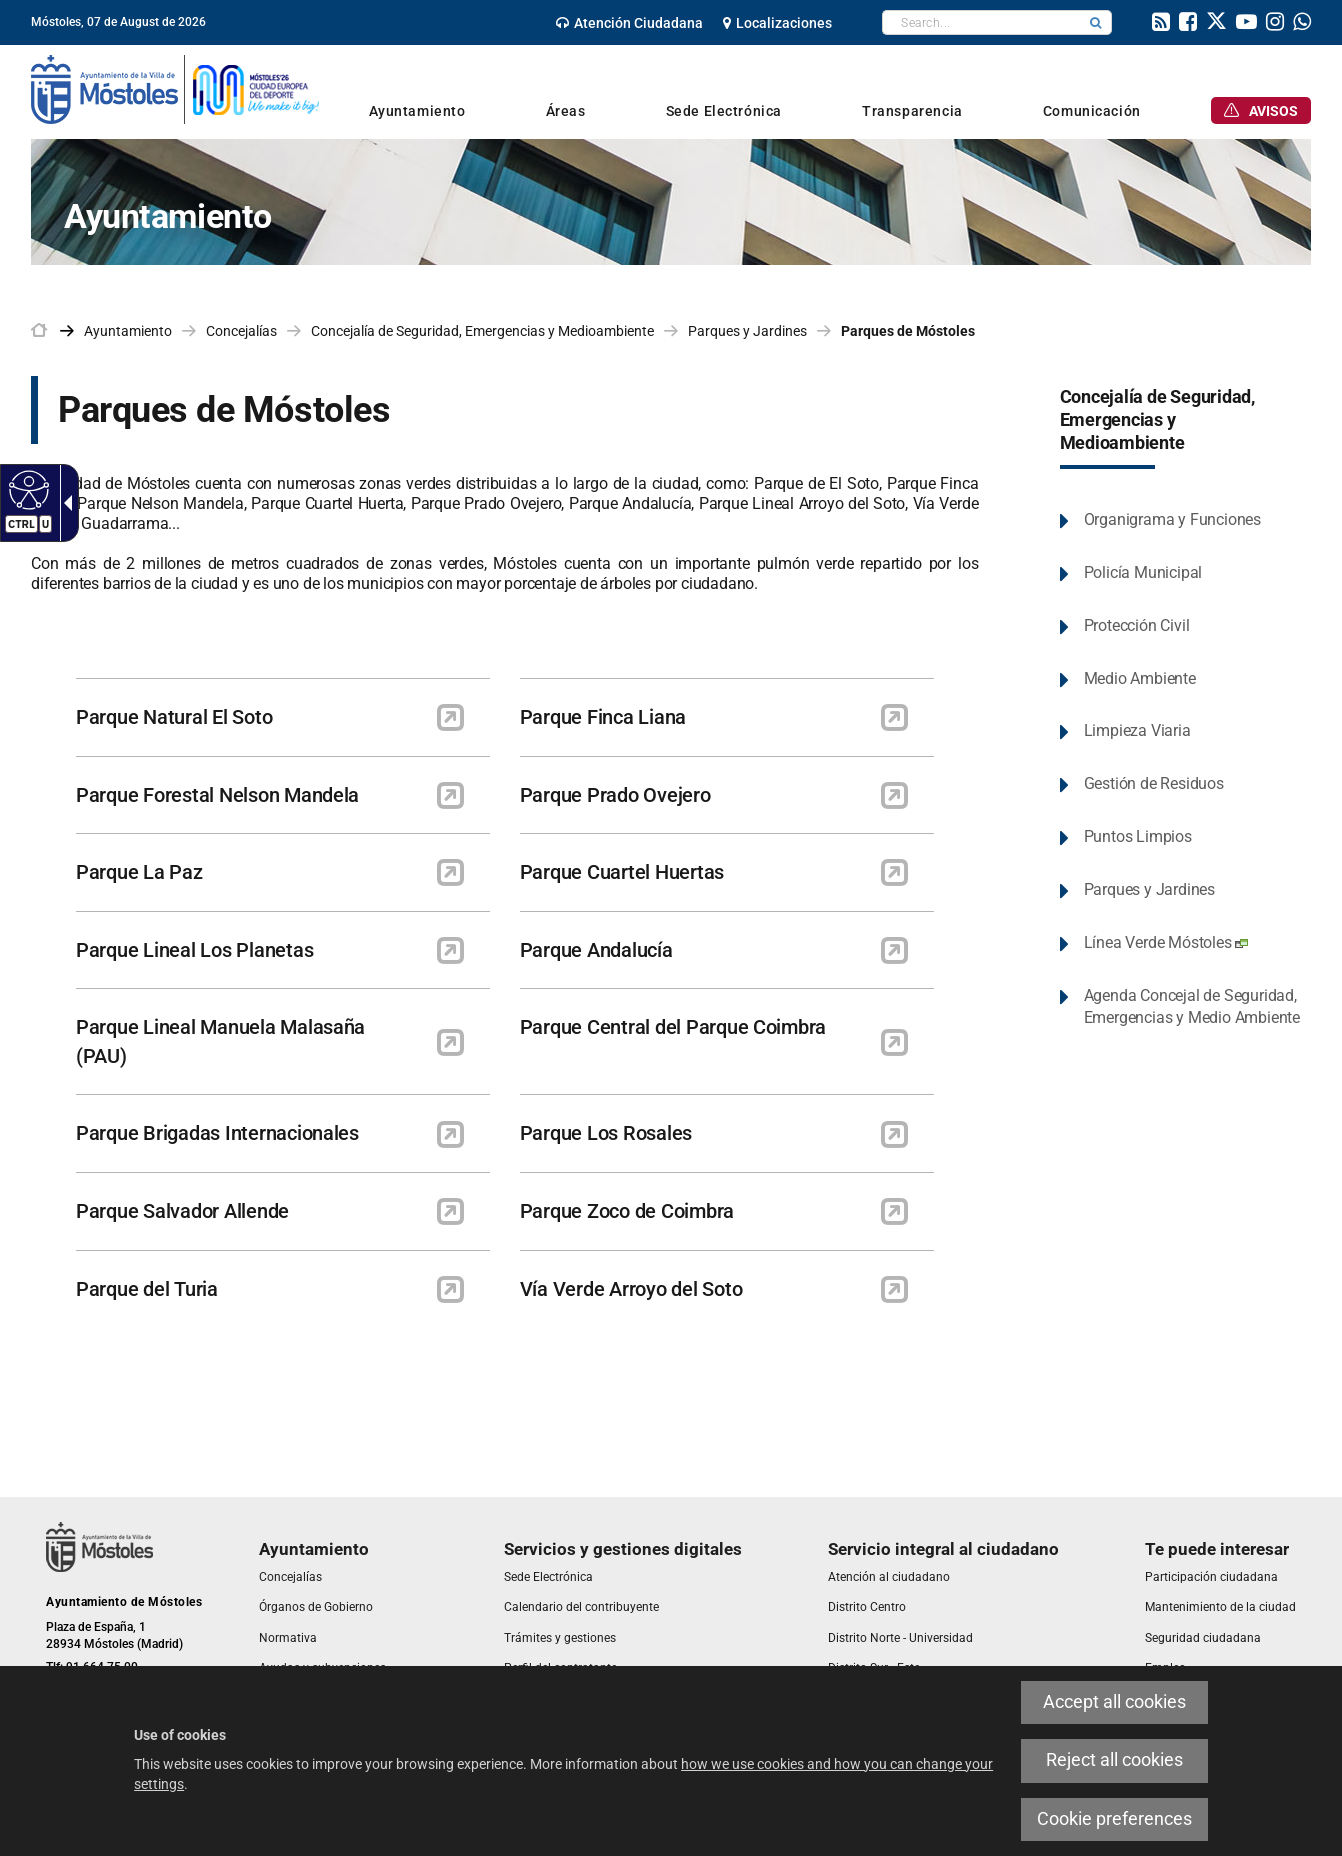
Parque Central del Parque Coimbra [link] (673, 1027)
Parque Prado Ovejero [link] (615, 795)
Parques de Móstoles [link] (908, 331)
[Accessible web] (26, 489)
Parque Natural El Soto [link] (174, 717)
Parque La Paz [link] (139, 872)
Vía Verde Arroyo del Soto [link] (631, 1289)
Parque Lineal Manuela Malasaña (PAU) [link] (220, 1041)
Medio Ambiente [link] (1140, 678)
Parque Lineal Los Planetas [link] (194, 950)
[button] (1096, 22)
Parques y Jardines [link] (747, 331)
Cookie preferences (1114, 1819)
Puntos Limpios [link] (1138, 836)
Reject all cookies (1114, 1760)
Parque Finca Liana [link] (603, 717)
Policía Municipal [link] (1143, 572)
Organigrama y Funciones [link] (1172, 519)
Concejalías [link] (241, 331)
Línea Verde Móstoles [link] (1166, 942)
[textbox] (981, 22)
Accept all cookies (1114, 1702)
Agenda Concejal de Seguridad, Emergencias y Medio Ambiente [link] (1192, 1007)
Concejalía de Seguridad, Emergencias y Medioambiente (1157, 420)
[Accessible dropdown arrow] (64, 503)
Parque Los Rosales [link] (606, 1133)
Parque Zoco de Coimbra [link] (627, 1211)
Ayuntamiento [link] (128, 331)
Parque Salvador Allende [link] (182, 1211)
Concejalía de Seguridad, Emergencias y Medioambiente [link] (482, 331)
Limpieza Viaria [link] (1137, 730)
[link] (629, 23)
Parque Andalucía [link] (596, 950)
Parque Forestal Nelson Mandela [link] (217, 795)
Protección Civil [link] (1137, 625)
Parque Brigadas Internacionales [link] (217, 1133)
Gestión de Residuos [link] (1154, 783)
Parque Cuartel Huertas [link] (622, 872)
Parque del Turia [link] (147, 1289)
